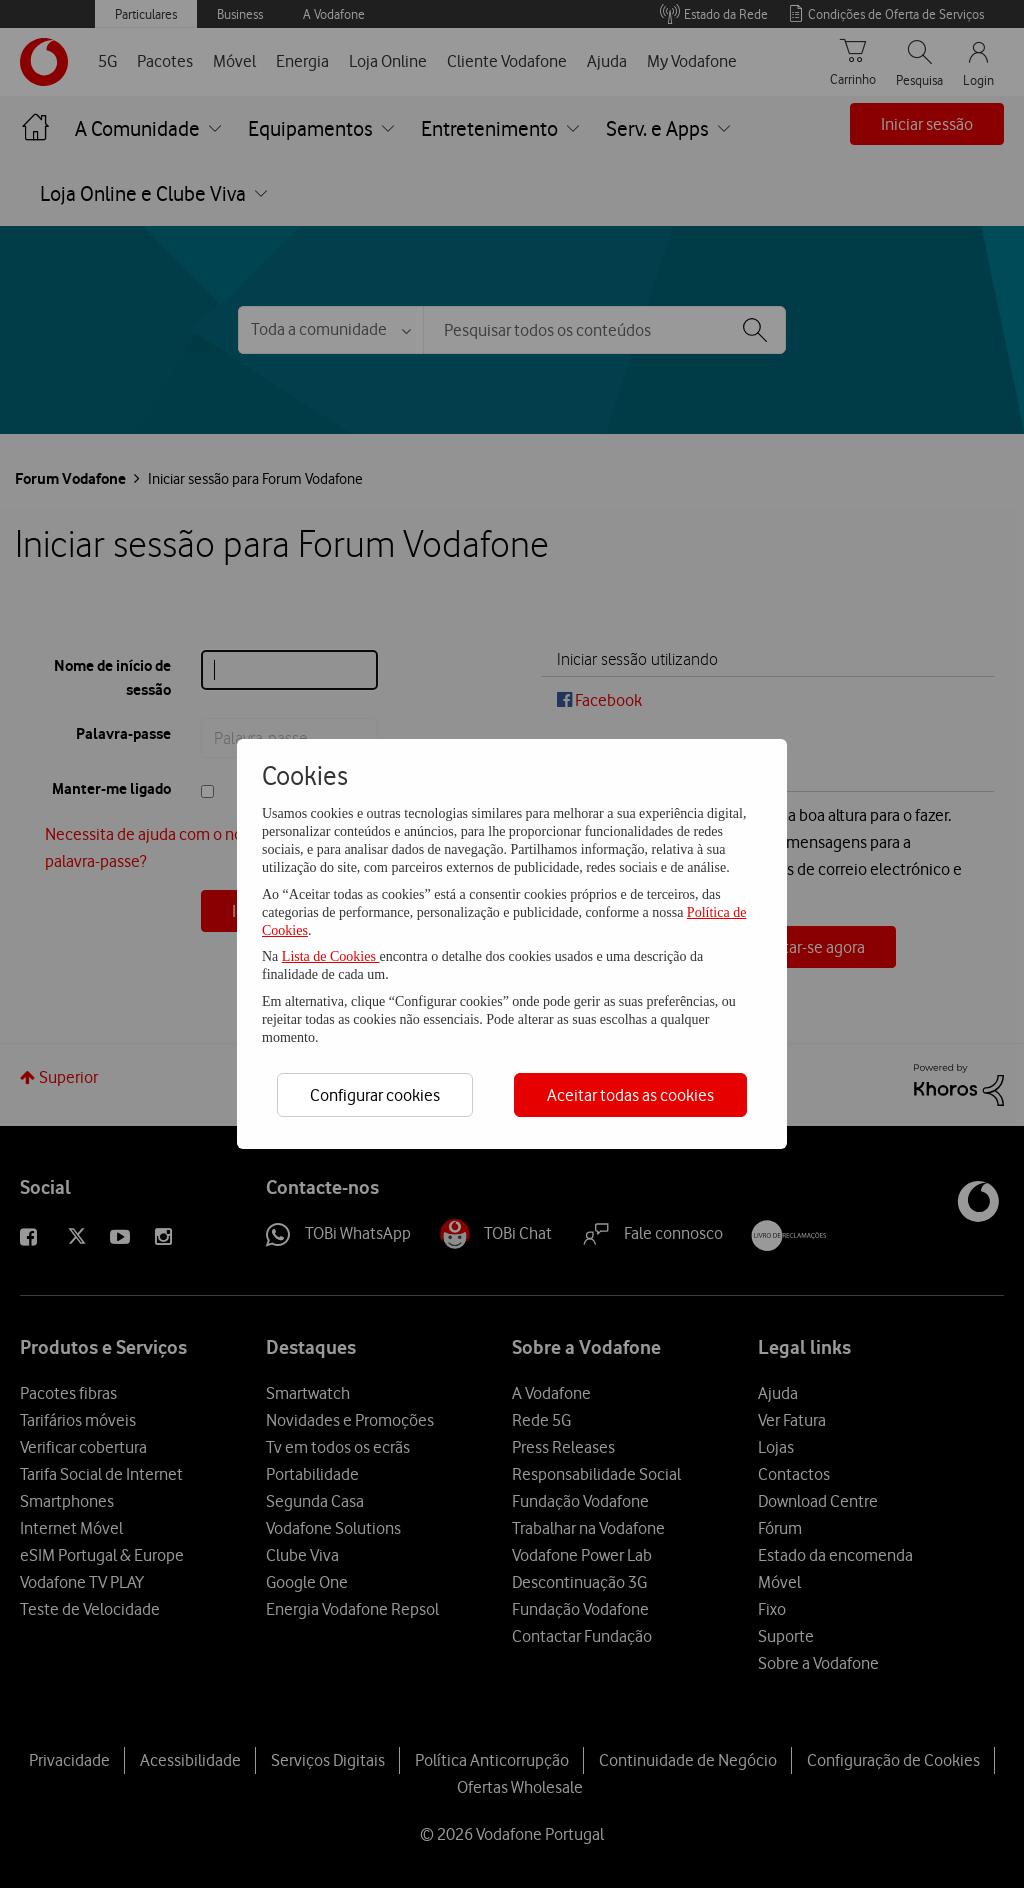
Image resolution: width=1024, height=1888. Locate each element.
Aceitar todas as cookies (630, 1095)
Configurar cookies (375, 1095)
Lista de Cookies (331, 956)
